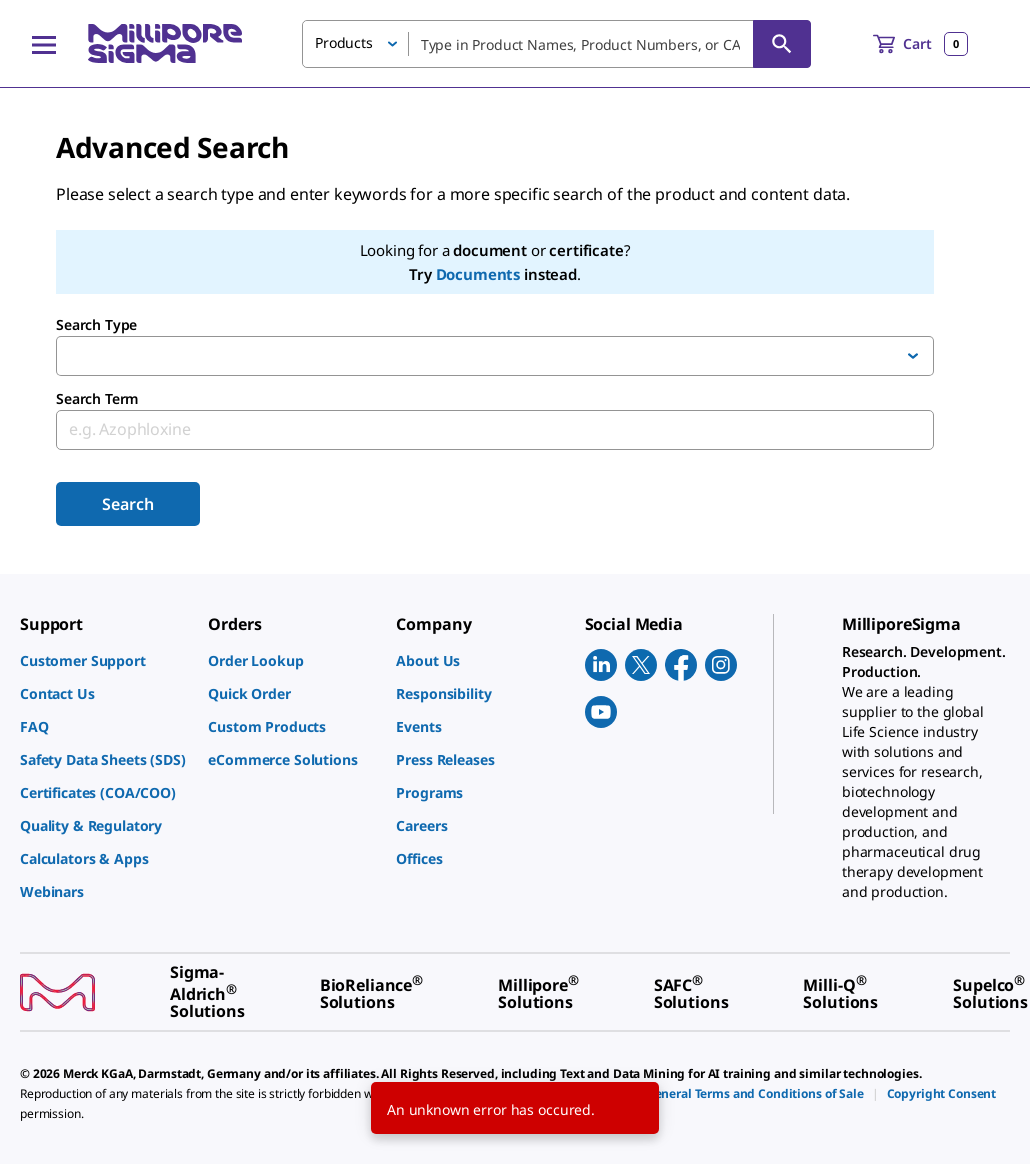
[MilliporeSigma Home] (165, 43)
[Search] (782, 44)
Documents (478, 274)
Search (127, 504)
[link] (104, 660)
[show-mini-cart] (920, 44)
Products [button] (344, 42)
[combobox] (556, 44)
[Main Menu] (44, 44)
